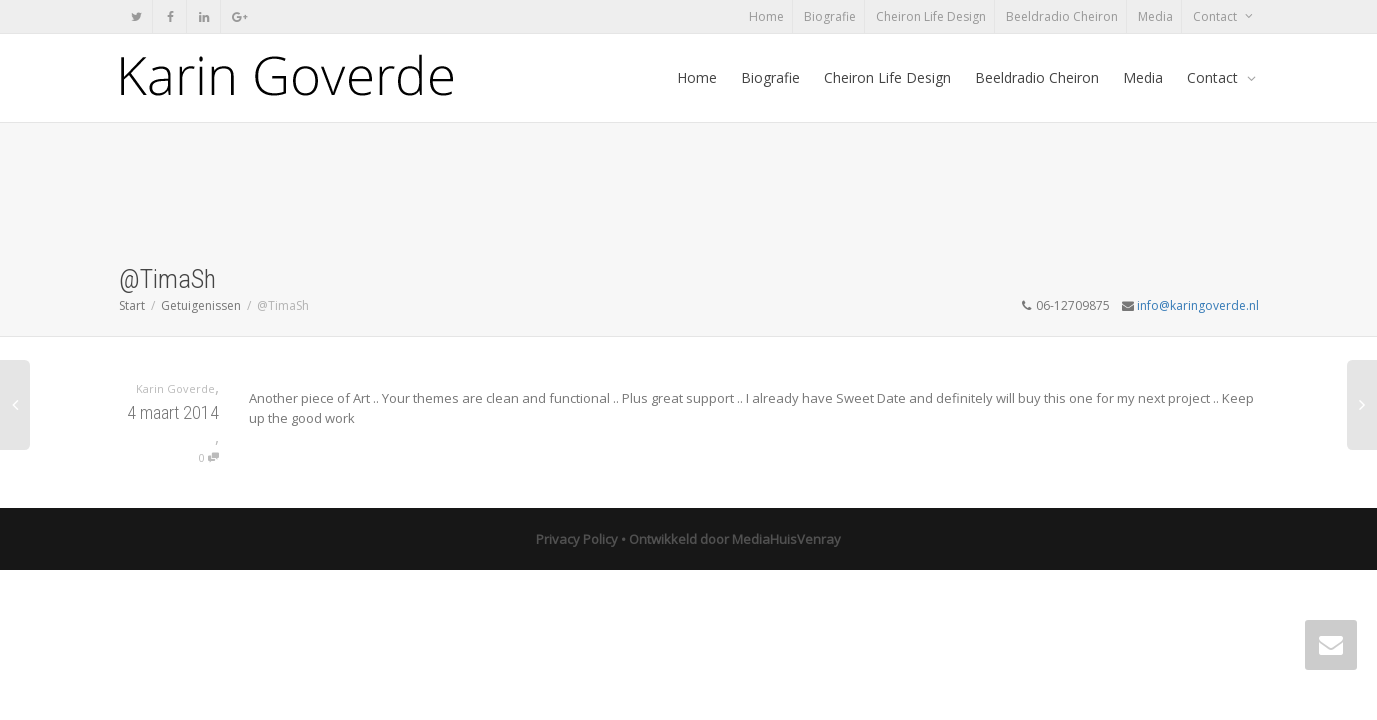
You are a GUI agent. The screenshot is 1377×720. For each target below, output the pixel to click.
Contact (1216, 16)
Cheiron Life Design (931, 16)
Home (766, 16)
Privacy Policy (577, 539)
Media (1155, 16)
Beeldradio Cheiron (1062, 16)
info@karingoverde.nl (1198, 305)
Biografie (830, 16)
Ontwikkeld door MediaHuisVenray (735, 539)
